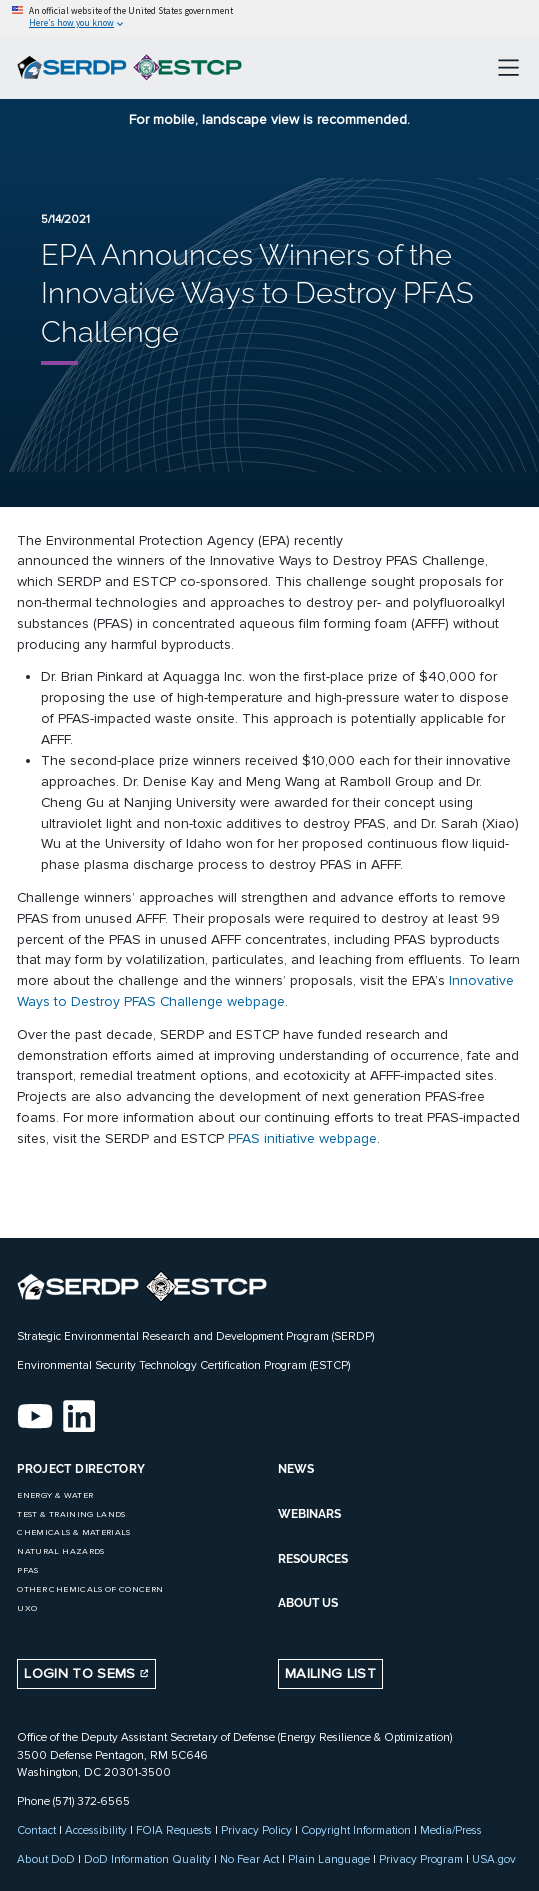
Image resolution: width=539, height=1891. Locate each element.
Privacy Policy (256, 1830)
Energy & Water (55, 1495)
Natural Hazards (60, 1551)
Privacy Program (421, 1859)
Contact (36, 1830)
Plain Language (329, 1859)
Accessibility (96, 1830)
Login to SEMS (86, 1673)
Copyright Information (356, 1830)
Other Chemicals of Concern (90, 1589)
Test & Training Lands (71, 1514)
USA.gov (494, 1859)
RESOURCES (313, 1559)
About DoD (46, 1859)
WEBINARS (309, 1514)
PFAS (27, 1570)
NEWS (296, 1469)
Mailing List (330, 1673)
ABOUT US (308, 1603)
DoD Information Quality (147, 1859)
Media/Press (451, 1830)
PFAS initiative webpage (302, 1138)
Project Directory (81, 1469)
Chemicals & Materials (73, 1532)
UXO (27, 1608)
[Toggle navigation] (508, 67)
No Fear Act (249, 1859)
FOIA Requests (174, 1830)
